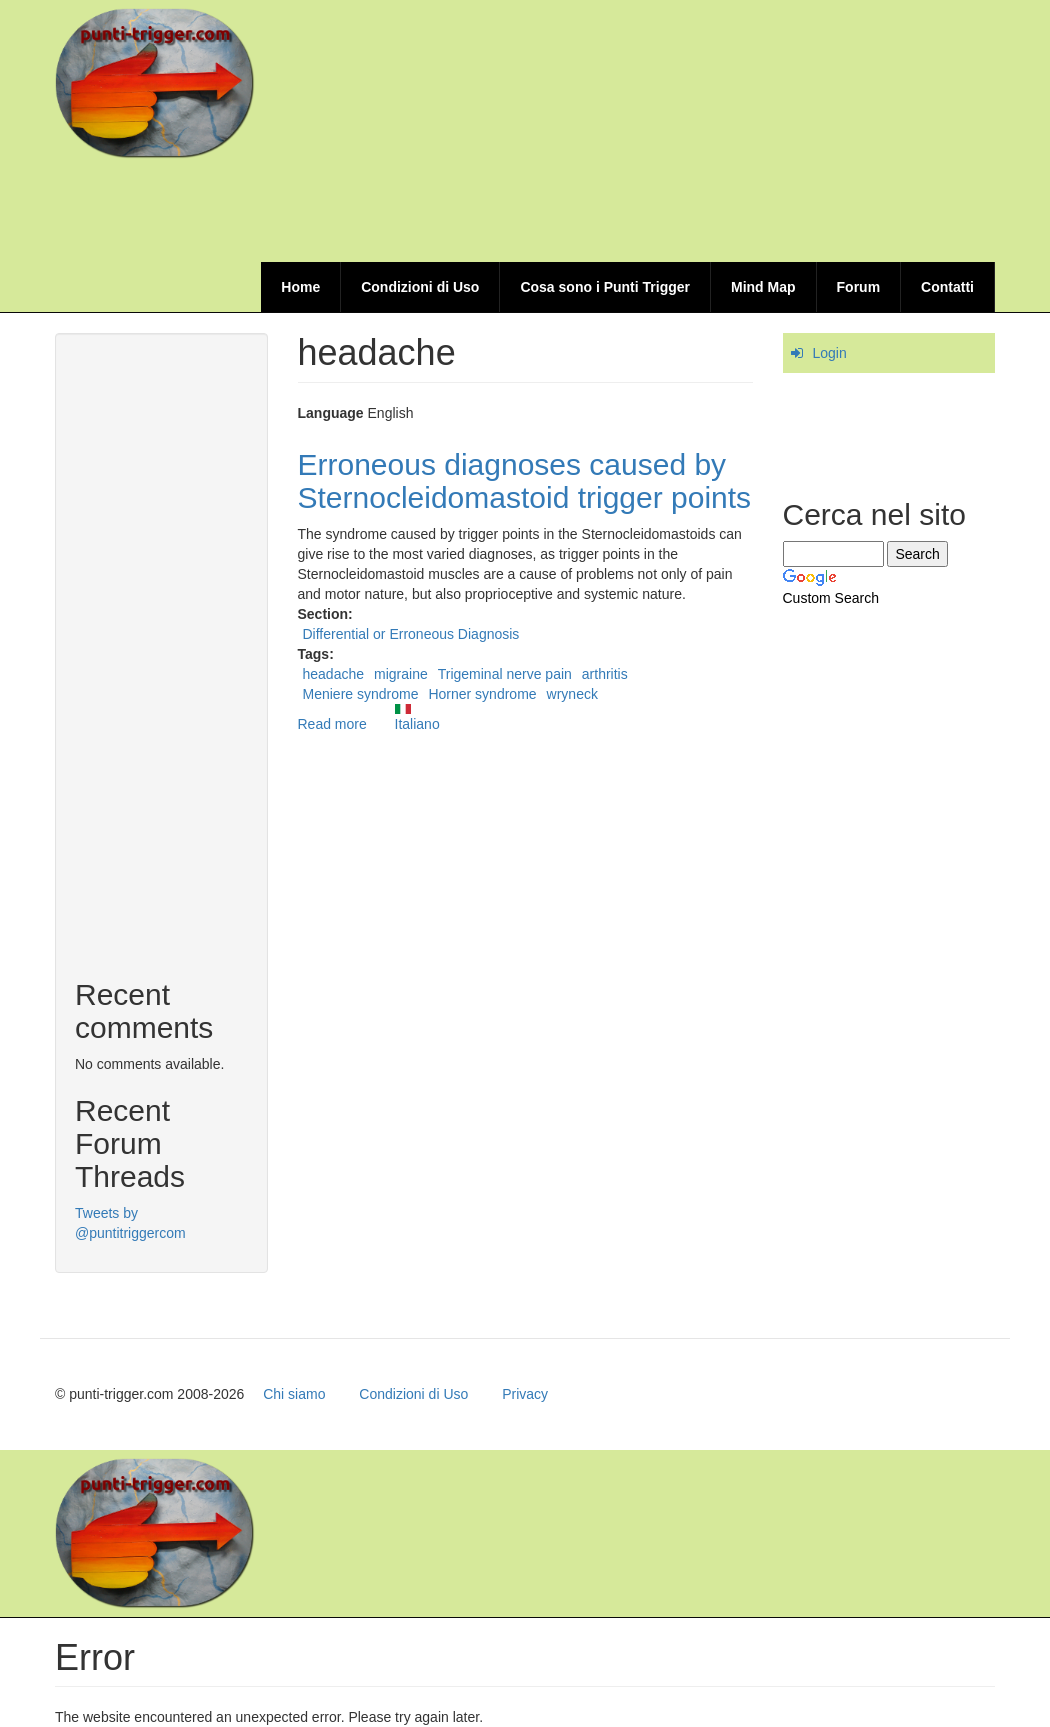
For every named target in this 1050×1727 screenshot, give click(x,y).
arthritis (605, 674)
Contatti (947, 287)
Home (300, 287)
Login (830, 353)
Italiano (417, 718)
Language (331, 413)
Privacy (525, 1394)
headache (334, 674)
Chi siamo (294, 1394)
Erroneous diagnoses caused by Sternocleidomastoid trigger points (525, 481)
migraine (401, 674)
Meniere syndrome (361, 694)
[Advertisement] (631, 212)
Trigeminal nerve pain (505, 674)
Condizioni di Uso (420, 287)
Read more (332, 724)
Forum (859, 287)
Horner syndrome (482, 694)
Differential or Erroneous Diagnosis (411, 634)
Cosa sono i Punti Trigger (605, 287)
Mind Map (763, 287)
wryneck (572, 694)
